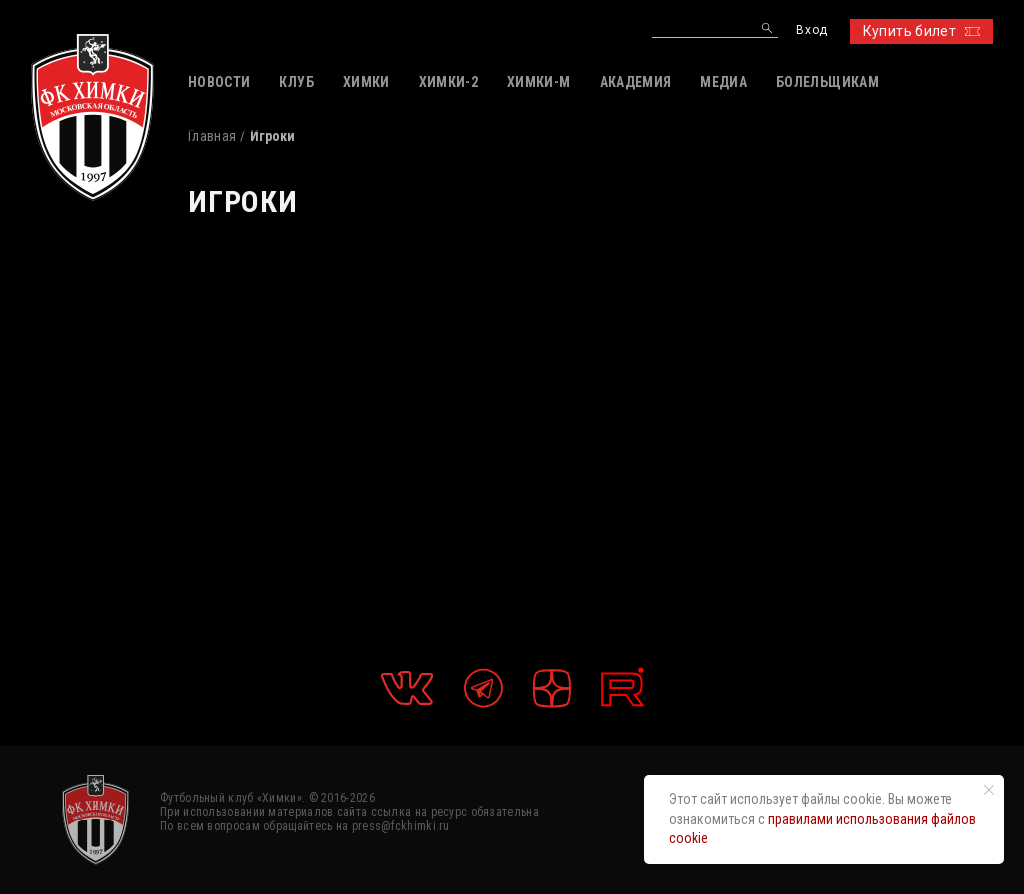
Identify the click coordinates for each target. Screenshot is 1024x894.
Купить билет (921, 31)
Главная (212, 136)
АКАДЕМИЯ (636, 82)
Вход (811, 30)
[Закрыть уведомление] (989, 790)
